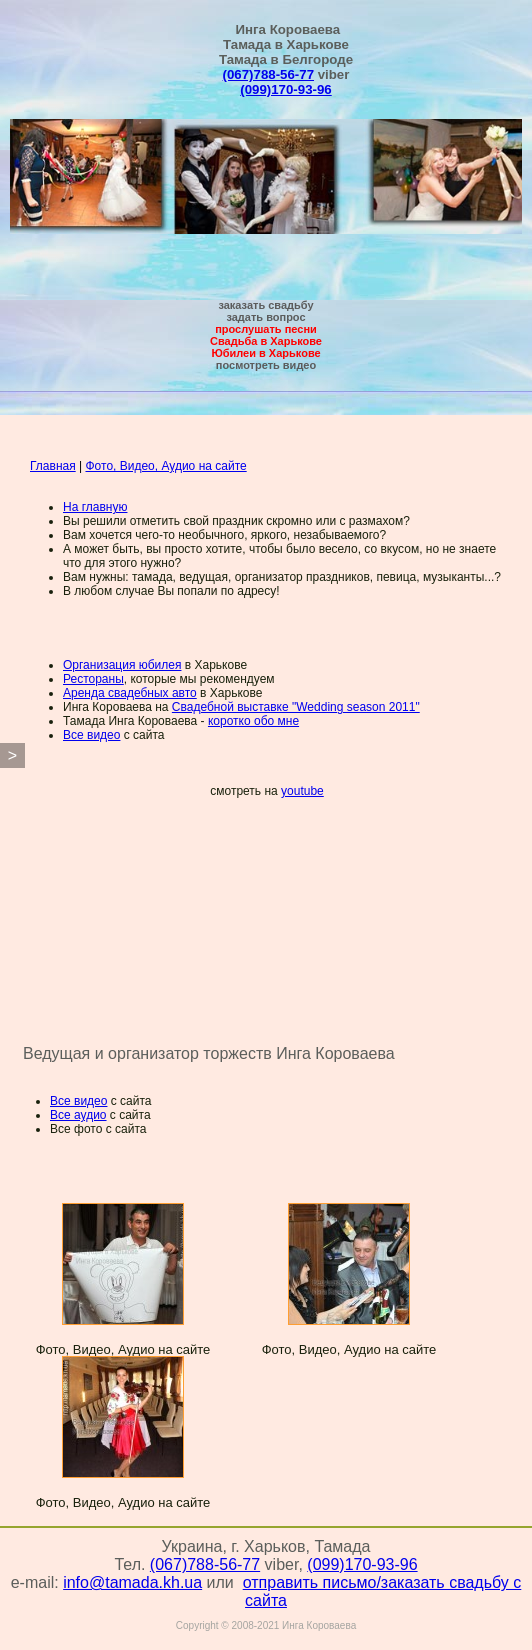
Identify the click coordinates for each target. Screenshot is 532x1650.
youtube (302, 791)
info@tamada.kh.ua (132, 1590)
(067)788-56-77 (268, 74)
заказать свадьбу (265, 305)
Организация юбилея (122, 665)
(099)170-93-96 (285, 89)
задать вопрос (265, 317)
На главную (95, 507)
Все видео (91, 735)
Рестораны (93, 679)
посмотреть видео (266, 365)
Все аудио (78, 1115)
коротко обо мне (253, 721)
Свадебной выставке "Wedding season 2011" (296, 707)
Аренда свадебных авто (130, 693)
